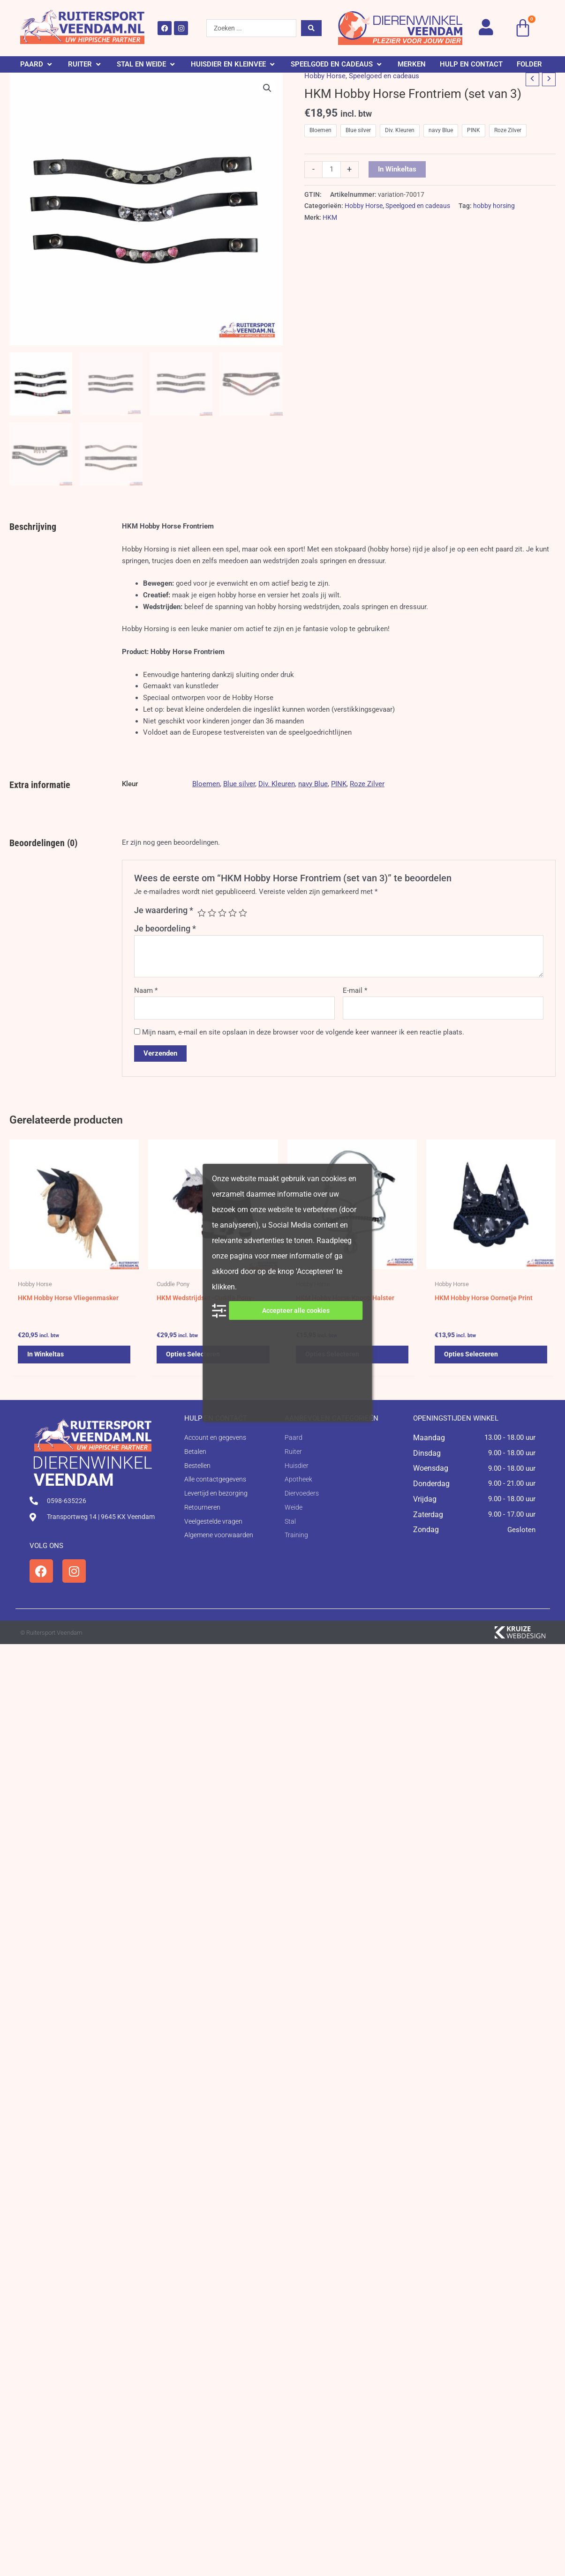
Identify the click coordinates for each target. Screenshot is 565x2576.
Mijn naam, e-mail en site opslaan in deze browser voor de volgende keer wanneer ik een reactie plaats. (303, 1032)
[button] (37, 64)
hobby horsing (494, 205)
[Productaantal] (331, 169)
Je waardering (163, 910)
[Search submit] (311, 28)
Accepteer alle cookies (296, 1310)
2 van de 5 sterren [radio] (212, 912)
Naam (146, 990)
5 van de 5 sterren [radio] (243, 912)
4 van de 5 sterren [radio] (232, 912)
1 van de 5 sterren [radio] (201, 912)
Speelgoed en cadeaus (384, 76)
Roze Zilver (367, 784)
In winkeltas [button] (46, 1356)
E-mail (355, 990)
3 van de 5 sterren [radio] (222, 912)
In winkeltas (397, 169)
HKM (330, 217)
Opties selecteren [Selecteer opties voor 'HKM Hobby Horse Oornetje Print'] (472, 1356)
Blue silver (239, 784)
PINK (339, 784)
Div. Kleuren (276, 784)
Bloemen (206, 784)
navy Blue (313, 784)
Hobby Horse (325, 76)
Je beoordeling (165, 928)
